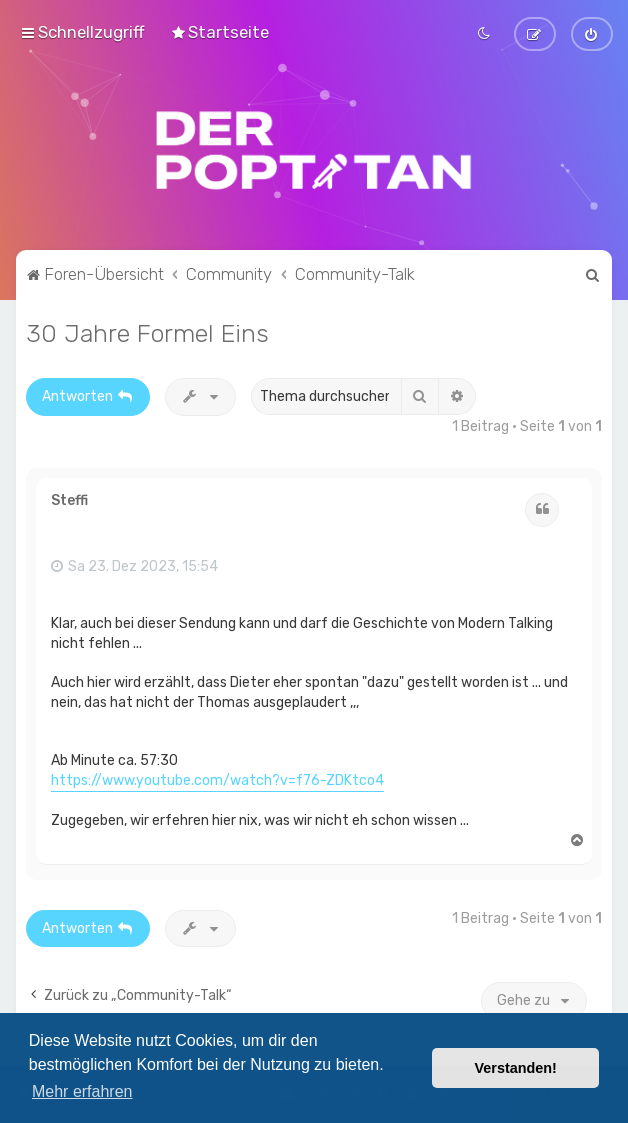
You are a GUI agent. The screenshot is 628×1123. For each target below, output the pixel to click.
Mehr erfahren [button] (82, 1091)
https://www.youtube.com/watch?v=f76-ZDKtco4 (217, 778)
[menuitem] (219, 32)
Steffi (69, 499)
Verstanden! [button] (516, 1068)
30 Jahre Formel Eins (147, 331)
